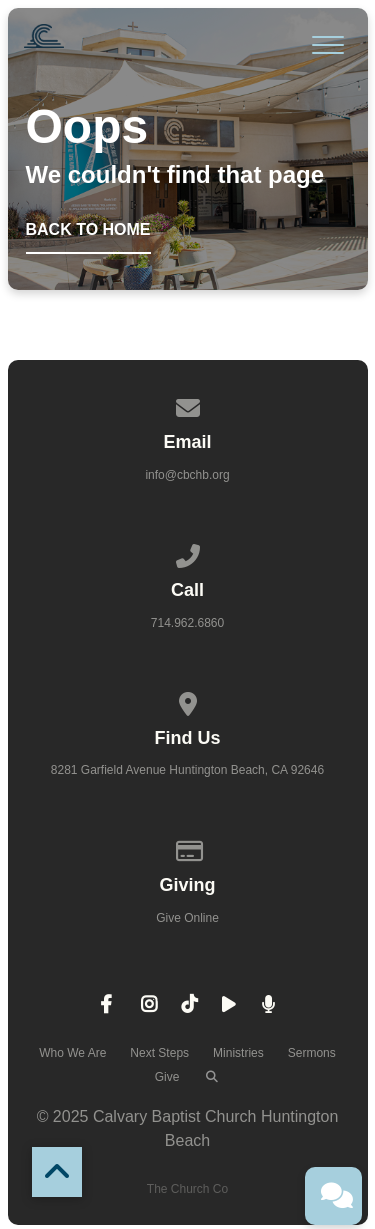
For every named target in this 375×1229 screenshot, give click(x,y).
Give (167, 1077)
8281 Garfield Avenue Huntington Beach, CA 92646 (187, 770)
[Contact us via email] (188, 405)
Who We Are (72, 1053)
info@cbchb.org (187, 475)
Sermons (312, 1053)
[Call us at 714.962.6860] (188, 553)
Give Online (187, 918)
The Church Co (187, 1189)
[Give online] (188, 848)
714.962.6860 (187, 623)
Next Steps (159, 1053)
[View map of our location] (188, 701)
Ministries (238, 1053)
